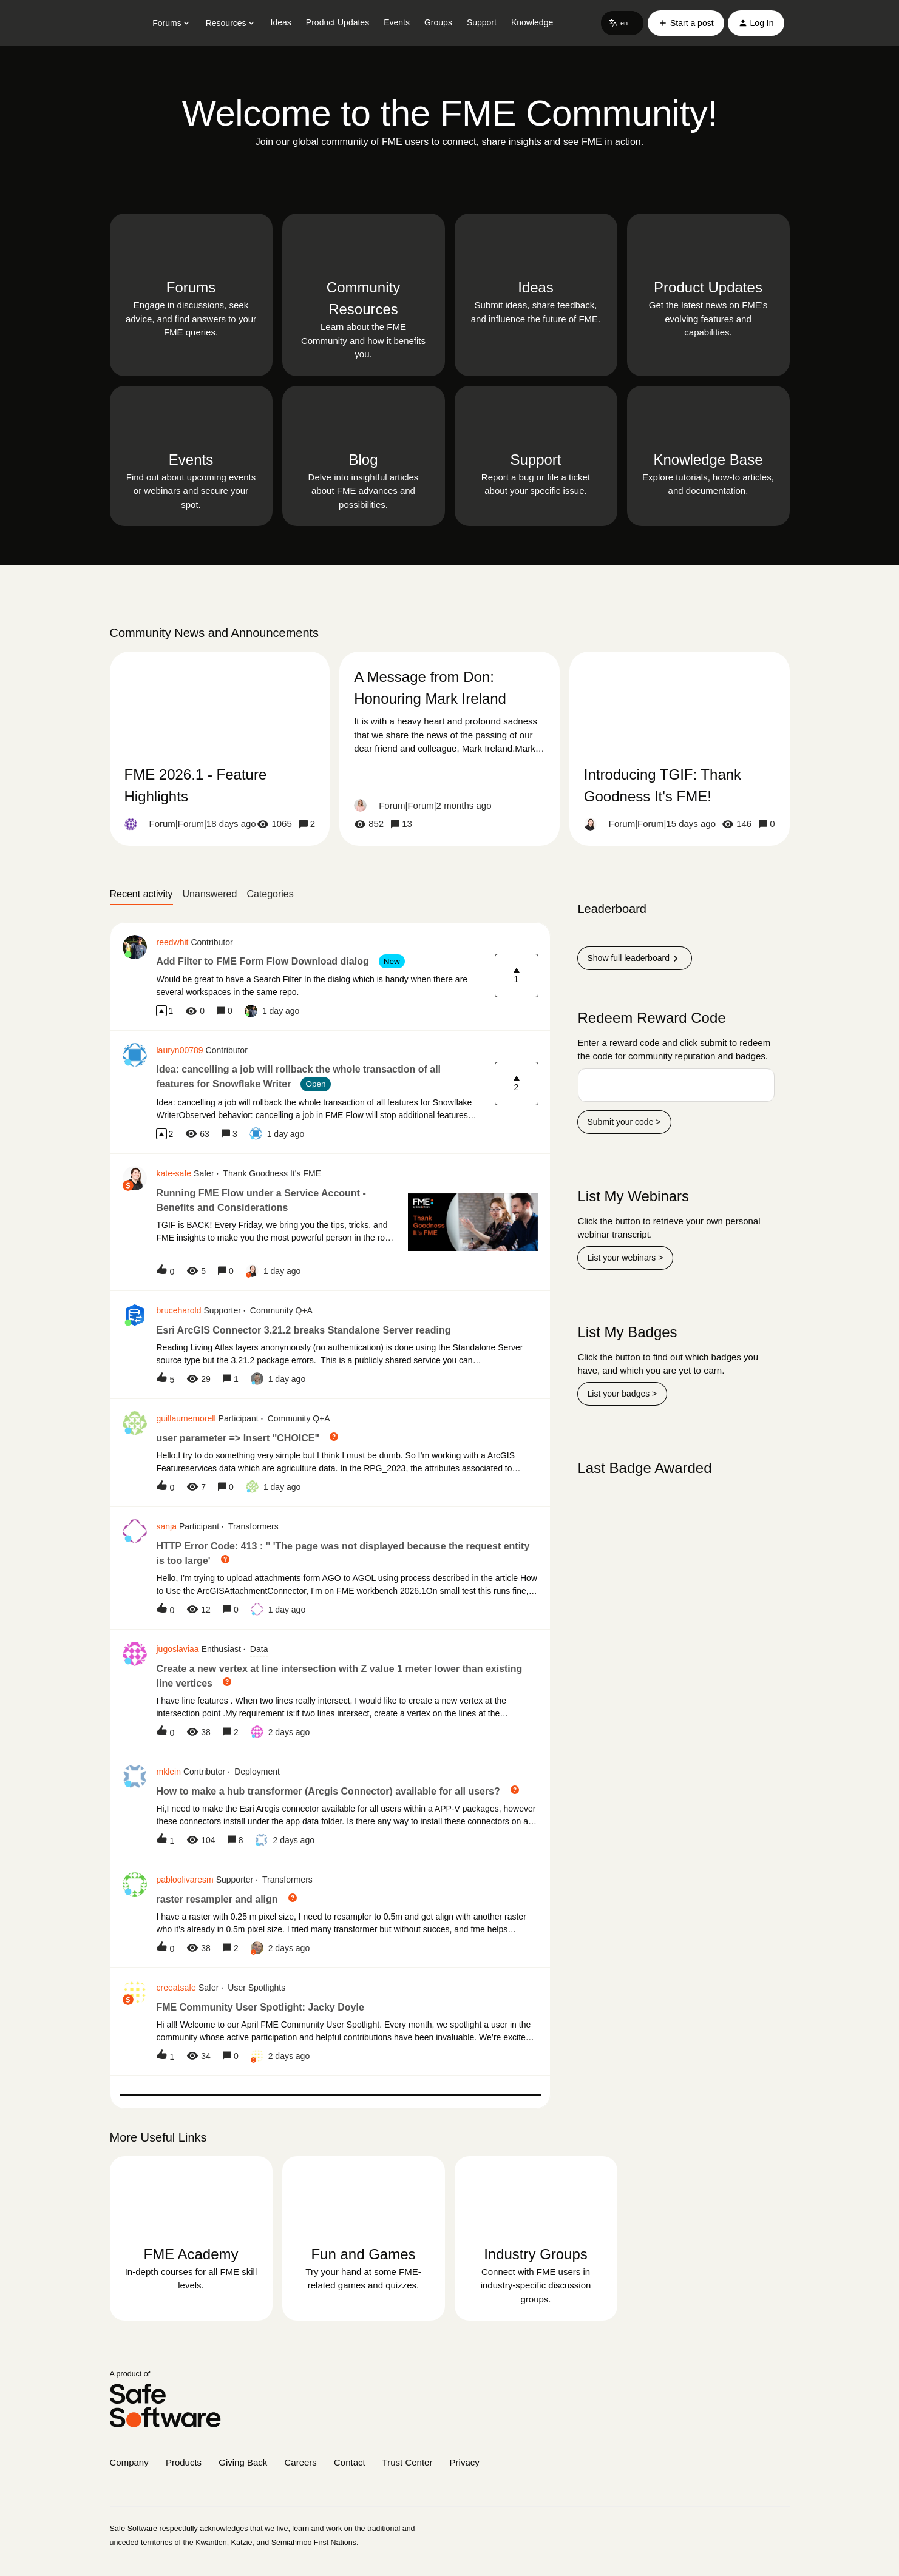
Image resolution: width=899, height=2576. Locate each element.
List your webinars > (625, 1258)
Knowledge (532, 22)
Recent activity (141, 894)
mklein (169, 1771)
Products (184, 2462)
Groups (438, 22)
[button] (622, 23)
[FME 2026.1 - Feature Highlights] (220, 749)
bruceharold (179, 1310)
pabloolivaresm (185, 1879)
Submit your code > (624, 1122)
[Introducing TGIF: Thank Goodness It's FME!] (679, 749)
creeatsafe (176, 1987)
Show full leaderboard (635, 959)
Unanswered (210, 894)
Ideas (281, 22)
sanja (167, 1526)
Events (397, 22)
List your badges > (622, 1393)
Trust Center (407, 2462)
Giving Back (243, 2462)
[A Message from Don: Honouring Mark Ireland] (449, 749)
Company (129, 2462)
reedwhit (173, 942)
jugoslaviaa (178, 1649)
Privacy (465, 2462)
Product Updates (337, 22)
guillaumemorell (186, 1418)
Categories (269, 894)
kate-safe (174, 1173)
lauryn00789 (180, 1050)
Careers (300, 2462)
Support (482, 22)
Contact (349, 2462)
